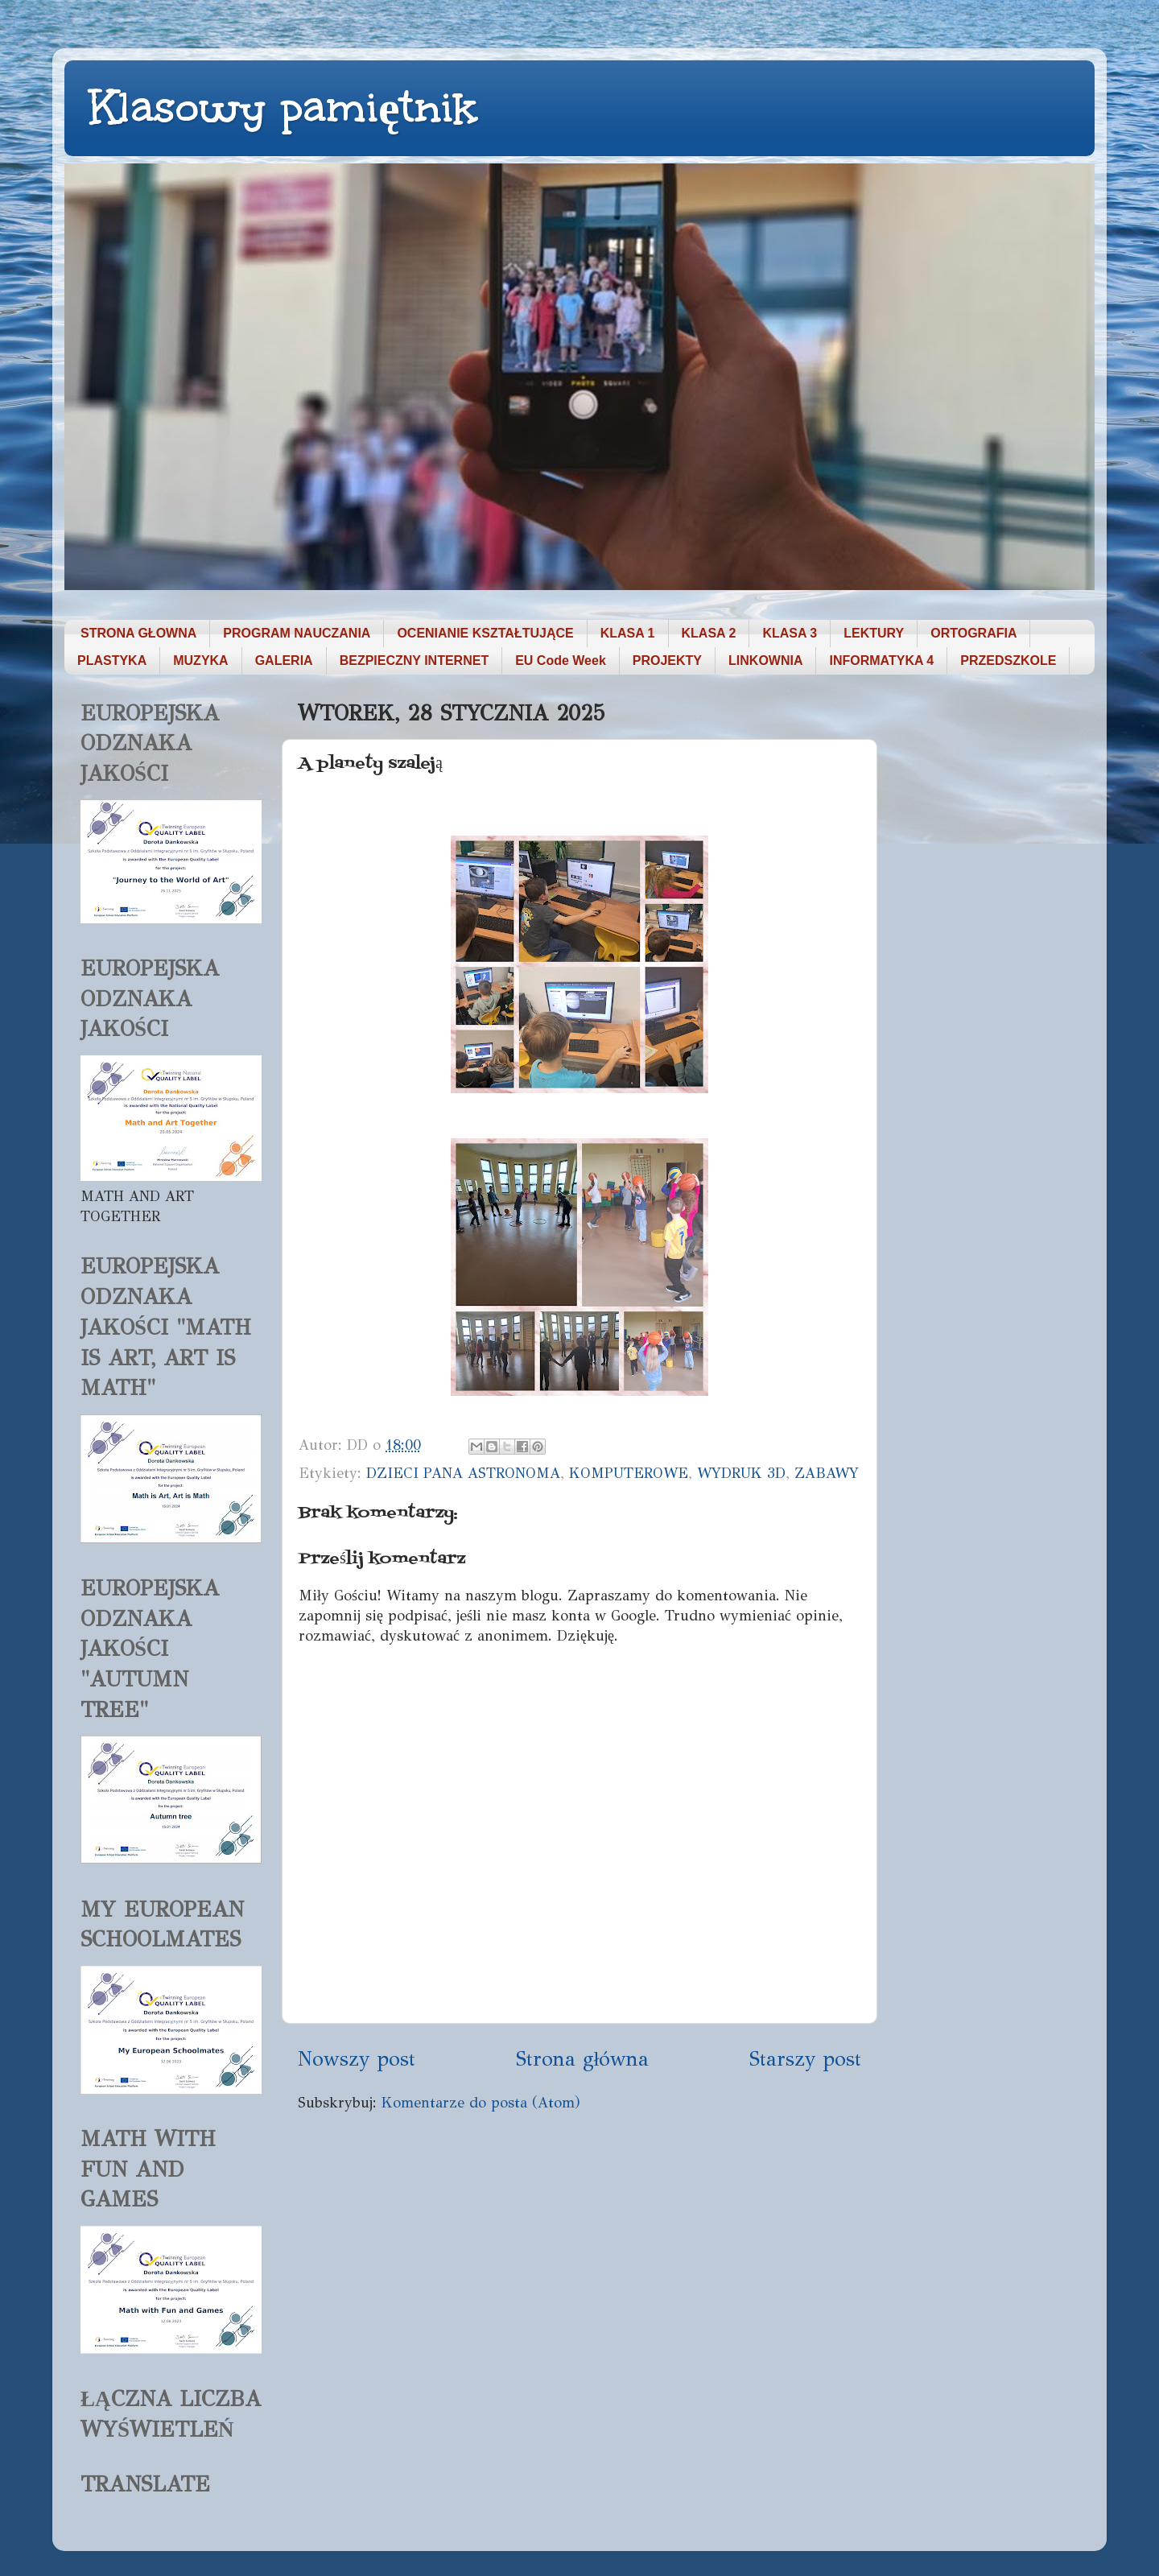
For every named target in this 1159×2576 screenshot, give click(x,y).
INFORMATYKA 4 (881, 660)
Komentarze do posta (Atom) (481, 2103)
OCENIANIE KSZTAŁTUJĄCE (485, 633)
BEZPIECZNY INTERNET (414, 660)
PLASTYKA (111, 660)
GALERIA (284, 660)
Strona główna (583, 2058)
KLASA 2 (709, 633)
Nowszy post (356, 2058)
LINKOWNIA (765, 660)
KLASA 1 (627, 633)
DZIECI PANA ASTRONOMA (463, 1473)
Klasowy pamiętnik (283, 106)
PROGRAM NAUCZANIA (296, 633)
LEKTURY (873, 633)
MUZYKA (200, 660)
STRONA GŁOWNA (138, 633)
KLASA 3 (789, 633)
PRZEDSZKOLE (1008, 660)
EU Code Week (560, 660)
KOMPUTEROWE (628, 1473)
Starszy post (805, 2058)
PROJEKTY (667, 660)
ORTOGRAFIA (973, 633)
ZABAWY (826, 1473)
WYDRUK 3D (741, 1473)
